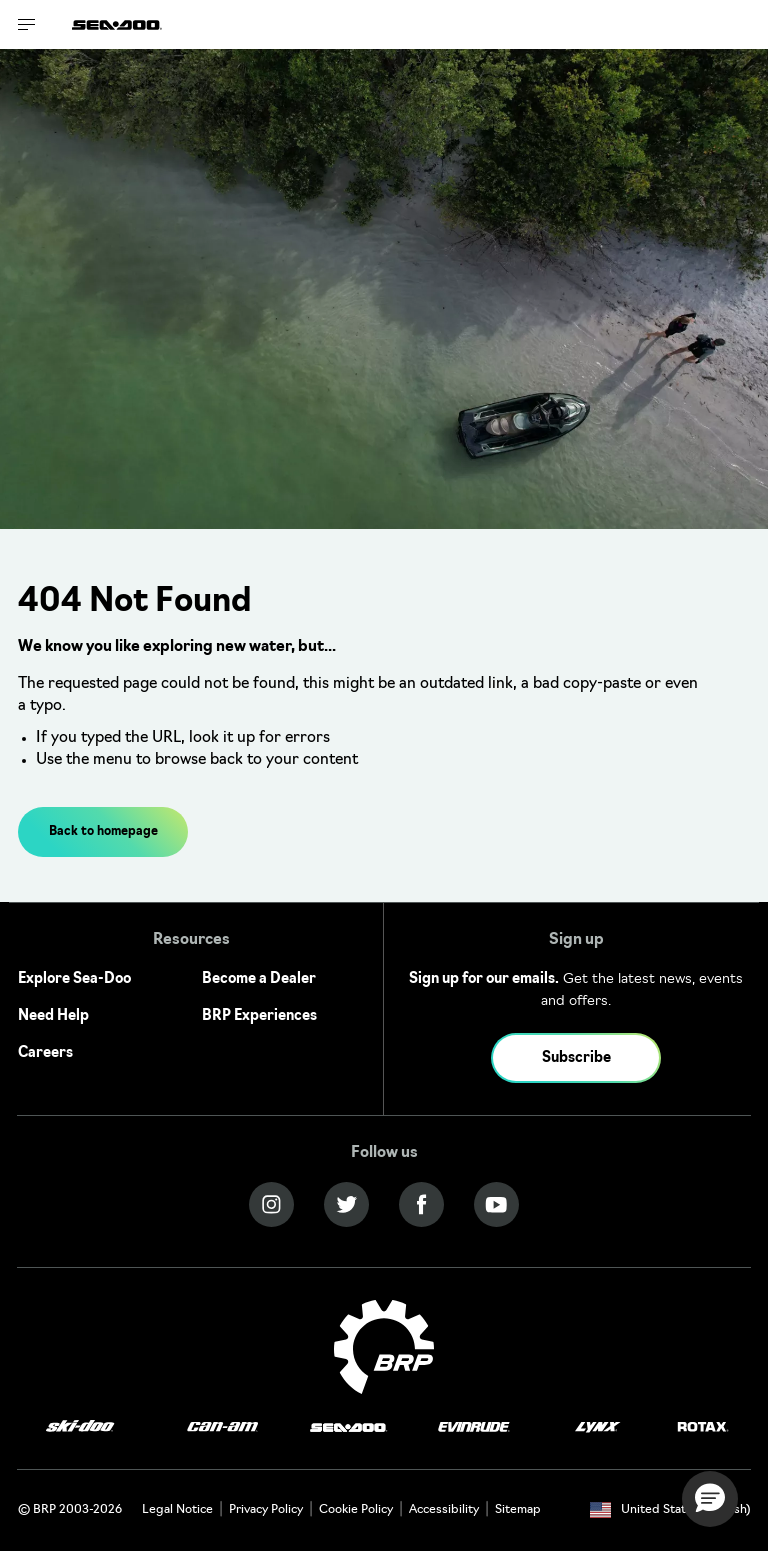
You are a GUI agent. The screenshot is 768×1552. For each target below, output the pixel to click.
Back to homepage (103, 832)
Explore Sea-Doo (74, 979)
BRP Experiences (259, 1016)
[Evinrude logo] (474, 1427)
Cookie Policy (356, 1510)
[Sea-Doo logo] (117, 24)
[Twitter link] (346, 1204)
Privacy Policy (266, 1510)
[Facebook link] (421, 1204)
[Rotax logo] (703, 1427)
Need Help (53, 1016)
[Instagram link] (271, 1204)
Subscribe (576, 1058)
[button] (710, 1499)
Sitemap (518, 1510)
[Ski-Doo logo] (80, 1427)
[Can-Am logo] (222, 1427)
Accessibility (444, 1510)
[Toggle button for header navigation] (27, 24)
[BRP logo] (384, 1347)
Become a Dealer (259, 979)
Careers (45, 1053)
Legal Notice (177, 1510)
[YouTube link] (496, 1204)
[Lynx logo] (598, 1427)
